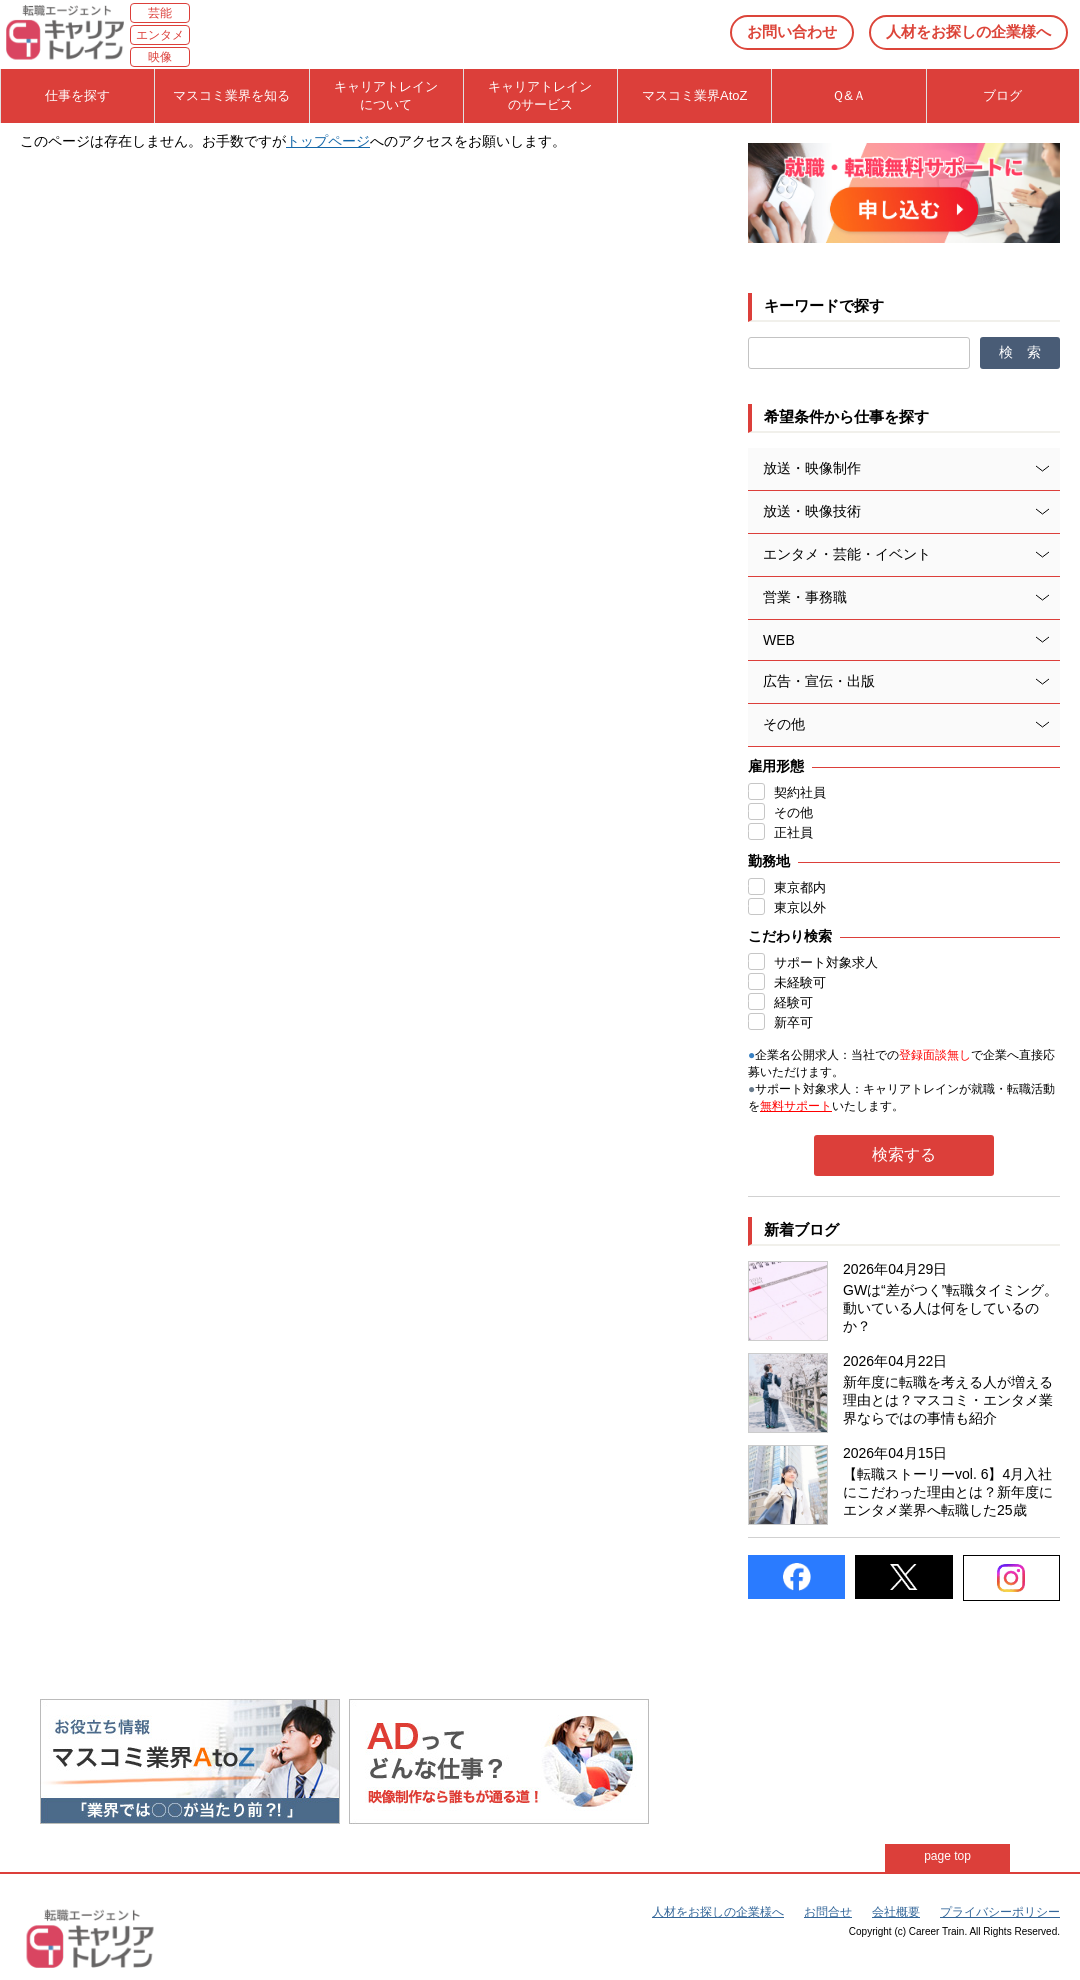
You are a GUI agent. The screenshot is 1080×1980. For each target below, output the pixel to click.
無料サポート (796, 1106)
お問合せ (828, 1912)
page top (947, 1856)
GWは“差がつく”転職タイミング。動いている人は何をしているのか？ (950, 1308)
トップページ (328, 141)
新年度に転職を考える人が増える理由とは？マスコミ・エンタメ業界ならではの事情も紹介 (948, 1400)
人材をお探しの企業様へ (968, 31)
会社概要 (896, 1912)
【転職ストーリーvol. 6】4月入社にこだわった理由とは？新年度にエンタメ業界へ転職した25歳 (948, 1492)
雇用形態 (776, 766)
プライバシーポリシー (1000, 1912)
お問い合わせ (792, 31)
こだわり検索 (790, 936)
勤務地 (769, 861)
